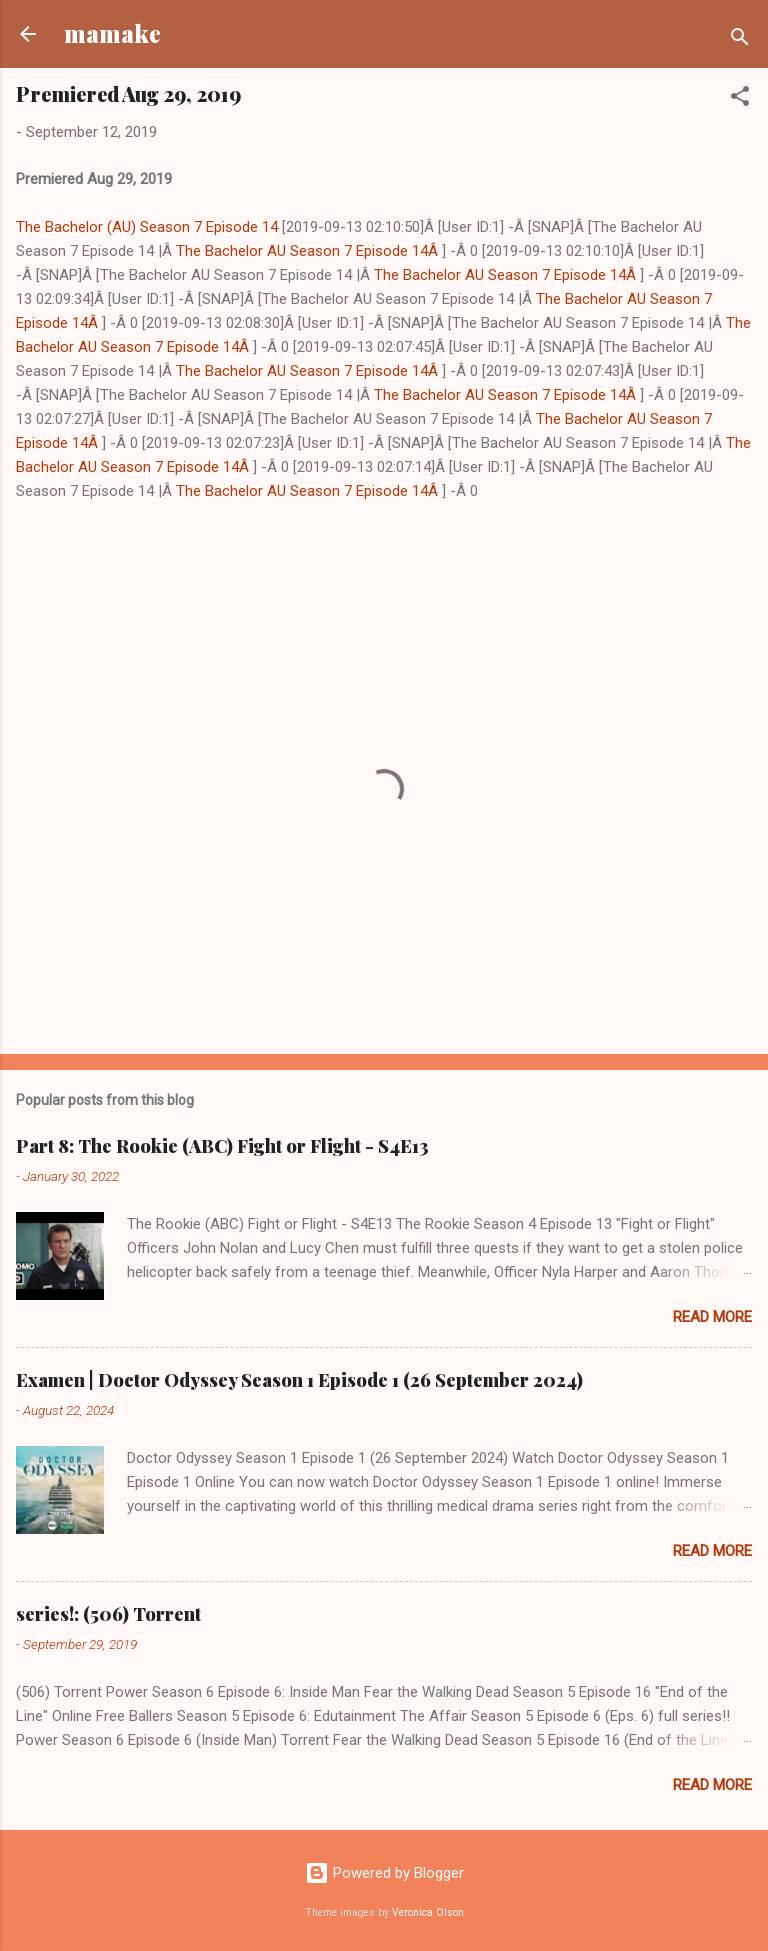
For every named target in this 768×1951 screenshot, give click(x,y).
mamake (112, 33)
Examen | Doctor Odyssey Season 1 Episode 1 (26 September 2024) (299, 1380)
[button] (740, 99)
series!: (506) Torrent (108, 1614)
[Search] (740, 40)
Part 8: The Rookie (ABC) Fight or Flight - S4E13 (222, 1146)
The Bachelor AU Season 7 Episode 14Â (309, 251)
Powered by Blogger (384, 1873)
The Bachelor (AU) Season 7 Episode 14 (147, 227)
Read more (712, 1317)
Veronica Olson (428, 1912)
